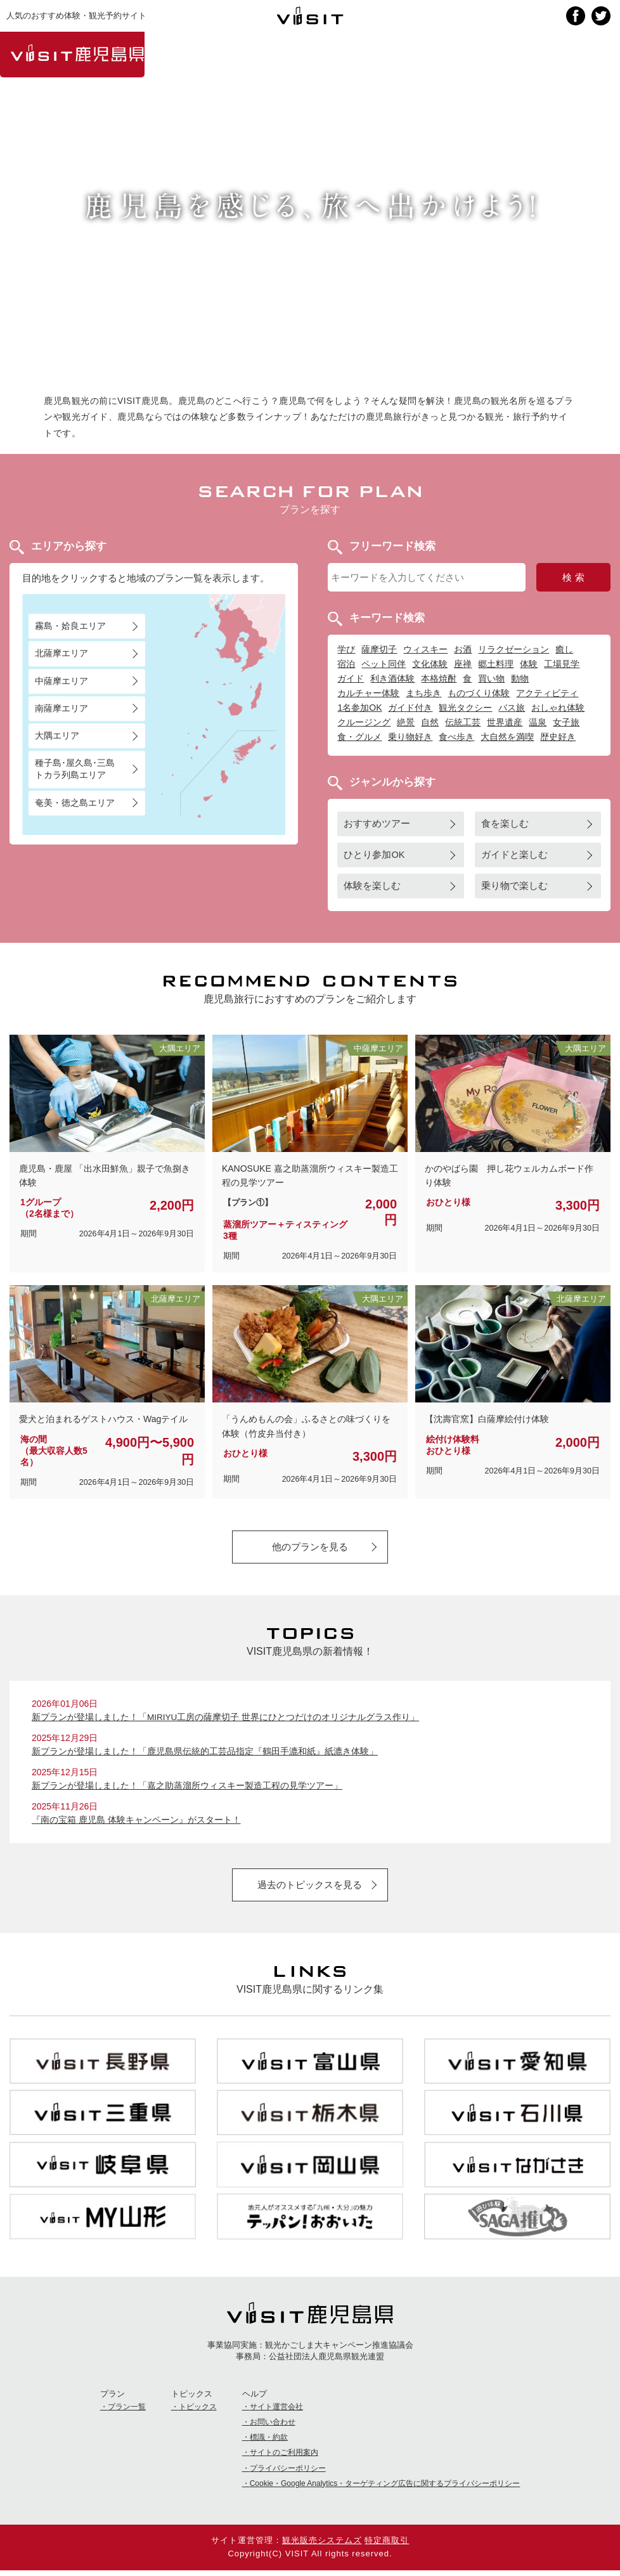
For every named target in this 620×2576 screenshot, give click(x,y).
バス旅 (511, 707)
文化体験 (430, 664)
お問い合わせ (272, 2427)
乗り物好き (410, 737)
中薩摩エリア (61, 681)
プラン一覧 (127, 2412)
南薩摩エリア (61, 708)
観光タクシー (465, 707)
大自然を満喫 (507, 737)
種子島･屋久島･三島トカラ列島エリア (75, 769)
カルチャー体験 (368, 693)
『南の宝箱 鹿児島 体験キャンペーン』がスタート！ (136, 1823)
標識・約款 (269, 2442)
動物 (520, 678)
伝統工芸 (463, 722)
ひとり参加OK (374, 855)
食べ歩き (456, 737)
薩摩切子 (379, 649)
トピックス (198, 2412)
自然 (430, 722)
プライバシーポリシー (288, 2473)
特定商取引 (387, 2546)
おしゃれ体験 (557, 707)
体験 (529, 664)
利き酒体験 (392, 678)
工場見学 (561, 664)
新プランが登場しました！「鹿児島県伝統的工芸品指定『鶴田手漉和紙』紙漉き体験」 (205, 1754)
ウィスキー (425, 649)
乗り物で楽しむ (514, 886)
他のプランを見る (310, 1547)
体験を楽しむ (372, 886)
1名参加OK (359, 707)
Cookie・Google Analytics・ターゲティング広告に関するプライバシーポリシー (385, 2489)
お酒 (463, 649)
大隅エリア (57, 735)
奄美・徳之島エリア (75, 803)
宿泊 (346, 664)
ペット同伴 (383, 664)
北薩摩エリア (61, 654)
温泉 (537, 722)
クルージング (364, 722)
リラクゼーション (513, 649)
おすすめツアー (377, 824)
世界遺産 (504, 722)
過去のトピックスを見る (310, 1888)
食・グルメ (359, 737)
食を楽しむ (505, 824)
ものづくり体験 (479, 693)
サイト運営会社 (276, 2412)
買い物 (491, 678)
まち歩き (423, 693)
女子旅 (566, 722)
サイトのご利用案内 (284, 2458)
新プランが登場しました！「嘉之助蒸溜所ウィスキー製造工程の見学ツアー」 (187, 1788)
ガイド (350, 678)
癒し (564, 649)
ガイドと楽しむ (514, 855)
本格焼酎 (438, 678)
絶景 (406, 722)
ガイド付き (410, 707)
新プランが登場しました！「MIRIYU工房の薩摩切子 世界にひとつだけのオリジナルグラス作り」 (226, 1719)
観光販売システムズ (322, 2546)
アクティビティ (547, 693)
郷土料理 (495, 664)
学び (346, 649)
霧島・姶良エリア (70, 626)
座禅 (463, 664)
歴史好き (558, 737)
